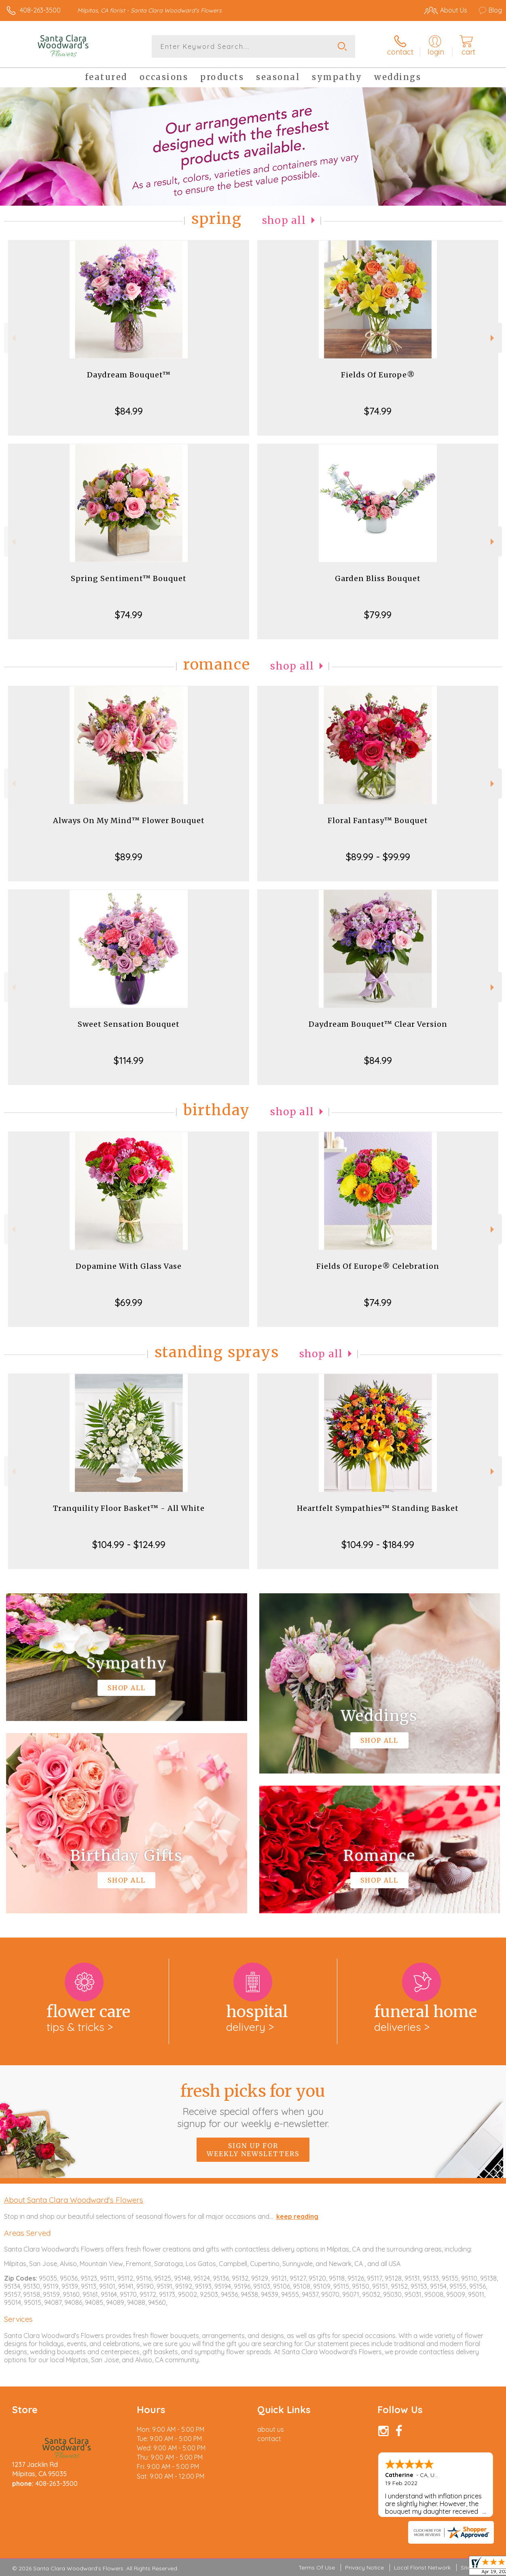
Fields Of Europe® (378, 374)
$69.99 (128, 1302)
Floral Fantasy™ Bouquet (378, 820)
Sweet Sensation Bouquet (129, 1024)
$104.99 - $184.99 (377, 1544)
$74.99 (378, 411)
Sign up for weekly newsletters (253, 2150)
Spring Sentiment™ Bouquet (128, 578)
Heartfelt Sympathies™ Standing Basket (378, 1508)
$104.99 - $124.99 (128, 1544)
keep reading (297, 2216)
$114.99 (129, 1060)
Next (493, 338)
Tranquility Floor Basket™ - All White (129, 1508)
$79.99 (378, 615)
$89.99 (128, 857)
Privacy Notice (364, 2567)
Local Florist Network (422, 2567)
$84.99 (129, 411)
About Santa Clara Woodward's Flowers (73, 2200)
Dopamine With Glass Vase (129, 1266)
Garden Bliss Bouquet (378, 578)
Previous (12, 338)
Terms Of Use (317, 2567)
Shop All (284, 220)
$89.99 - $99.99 (378, 857)
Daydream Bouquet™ (129, 374)
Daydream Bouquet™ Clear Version (378, 1024)
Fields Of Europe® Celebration (377, 1266)
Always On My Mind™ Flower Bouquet (129, 820)
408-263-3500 (40, 10)
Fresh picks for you (253, 2105)
